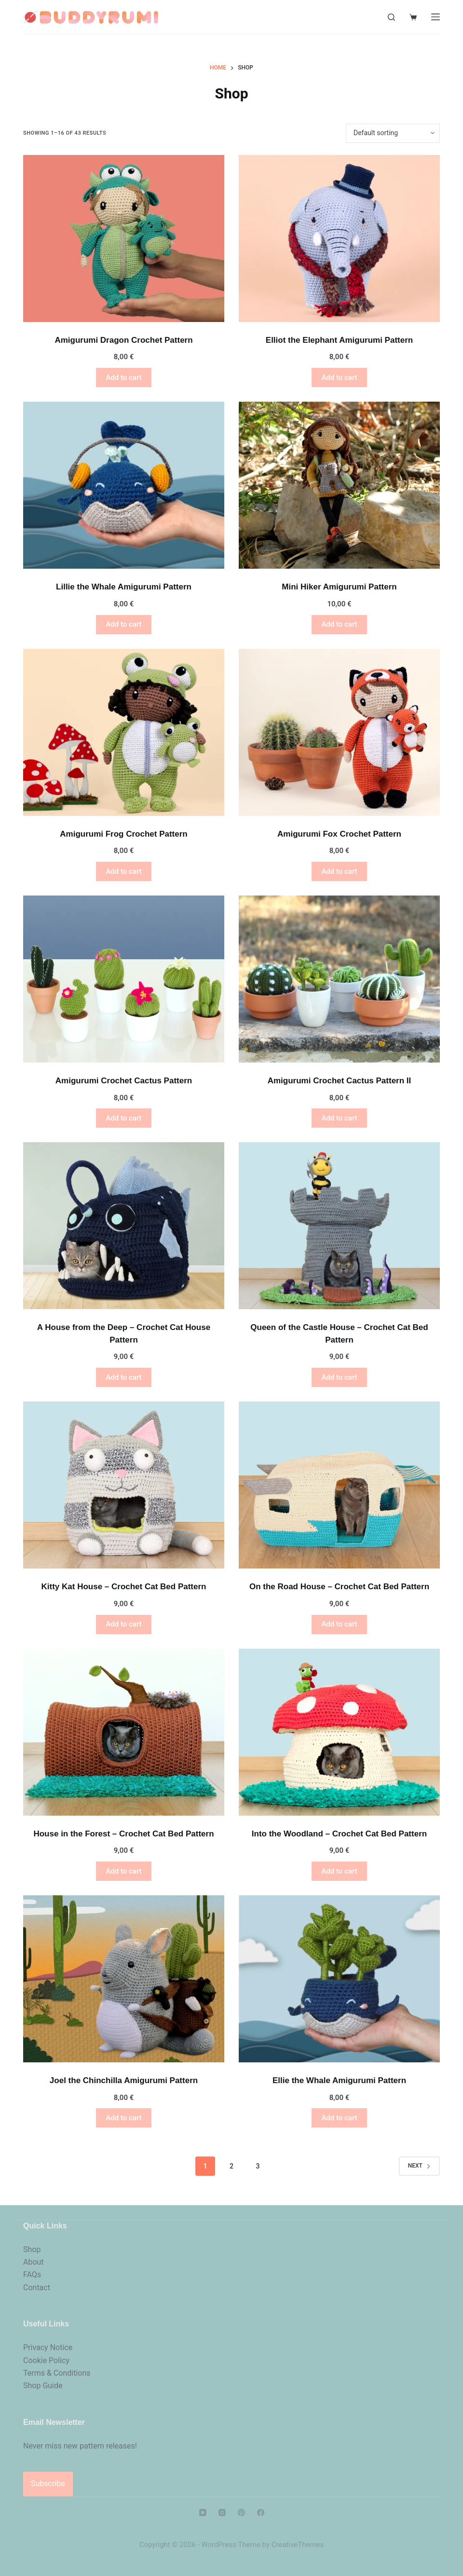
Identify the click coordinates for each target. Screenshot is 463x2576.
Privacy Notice (47, 2347)
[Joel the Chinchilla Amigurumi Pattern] (123, 1978)
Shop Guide (43, 2385)
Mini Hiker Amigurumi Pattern (339, 586)
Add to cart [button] (123, 377)
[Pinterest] (241, 2512)
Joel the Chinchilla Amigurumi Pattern (124, 2080)
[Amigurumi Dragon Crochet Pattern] (123, 238)
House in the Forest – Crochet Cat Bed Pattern (123, 1833)
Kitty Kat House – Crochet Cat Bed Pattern (123, 1586)
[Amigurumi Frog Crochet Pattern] (123, 732)
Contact (36, 2287)
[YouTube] (202, 2512)
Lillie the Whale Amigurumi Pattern (123, 586)
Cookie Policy (46, 2360)
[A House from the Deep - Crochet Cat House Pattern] (123, 1225)
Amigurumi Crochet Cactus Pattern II (339, 1080)
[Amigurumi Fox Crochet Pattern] (339, 732)
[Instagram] (222, 2512)
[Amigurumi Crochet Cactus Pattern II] (339, 979)
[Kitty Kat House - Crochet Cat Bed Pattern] (123, 1484)
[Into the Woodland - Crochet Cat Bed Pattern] (339, 1732)
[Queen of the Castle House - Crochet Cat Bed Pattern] (339, 1225)
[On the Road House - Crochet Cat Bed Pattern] (339, 1484)
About (33, 2262)
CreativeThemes (298, 2544)
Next (419, 2165)
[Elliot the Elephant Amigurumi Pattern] (339, 238)
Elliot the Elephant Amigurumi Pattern (339, 340)
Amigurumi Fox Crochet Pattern (339, 834)
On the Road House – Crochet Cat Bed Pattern (339, 1586)
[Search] (391, 17)
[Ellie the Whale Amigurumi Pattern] (339, 1978)
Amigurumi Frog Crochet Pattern (123, 834)
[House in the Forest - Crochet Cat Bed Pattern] (123, 1732)
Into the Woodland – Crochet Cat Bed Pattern (339, 1833)
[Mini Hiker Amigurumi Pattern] (339, 485)
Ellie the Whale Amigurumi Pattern (339, 2080)
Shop (32, 2249)
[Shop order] (393, 133)
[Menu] (435, 17)
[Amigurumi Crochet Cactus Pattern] (123, 979)
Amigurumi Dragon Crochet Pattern (123, 340)
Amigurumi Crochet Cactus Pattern (123, 1080)
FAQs (32, 2274)
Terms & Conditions (57, 2373)
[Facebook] (260, 2512)
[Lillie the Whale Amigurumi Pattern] (123, 485)
